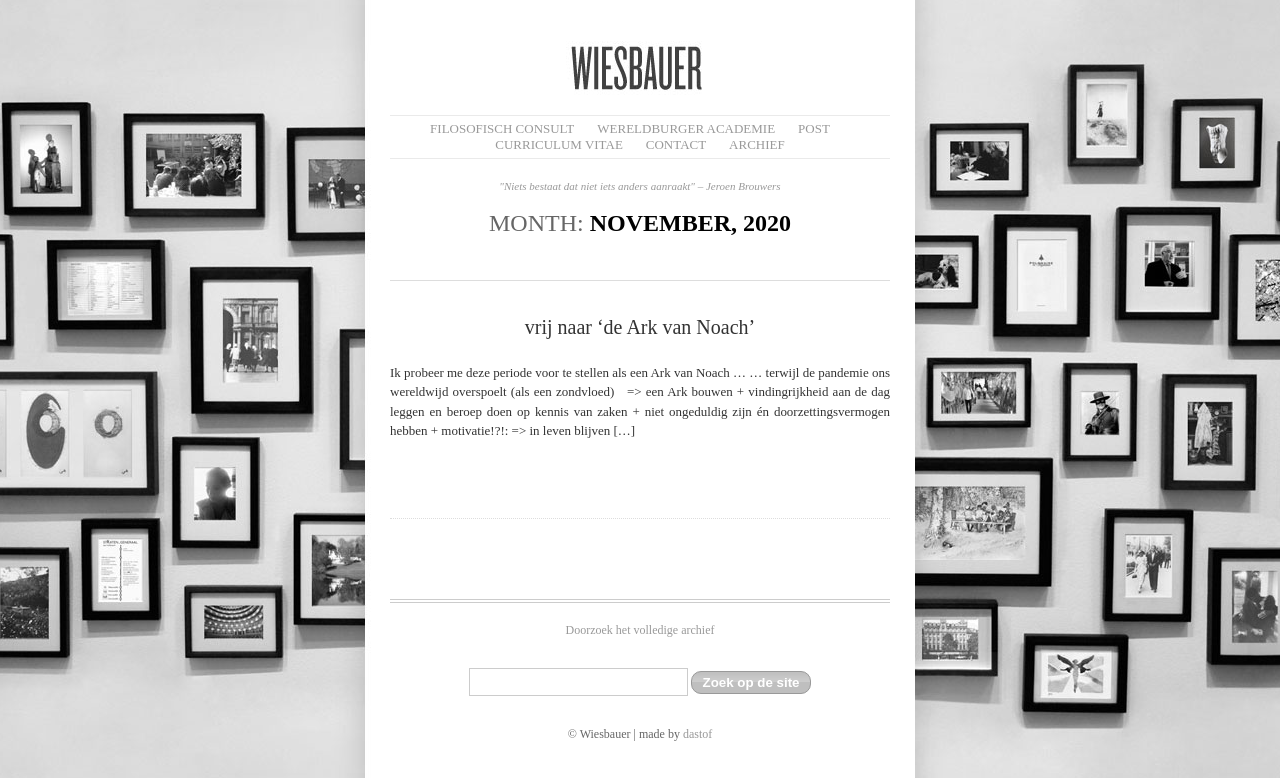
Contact (676, 144)
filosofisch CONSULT (502, 128)
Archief (757, 144)
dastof (697, 734)
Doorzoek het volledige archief (640, 630)
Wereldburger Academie (686, 128)
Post (814, 128)
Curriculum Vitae (559, 144)
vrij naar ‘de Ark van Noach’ (640, 327)
